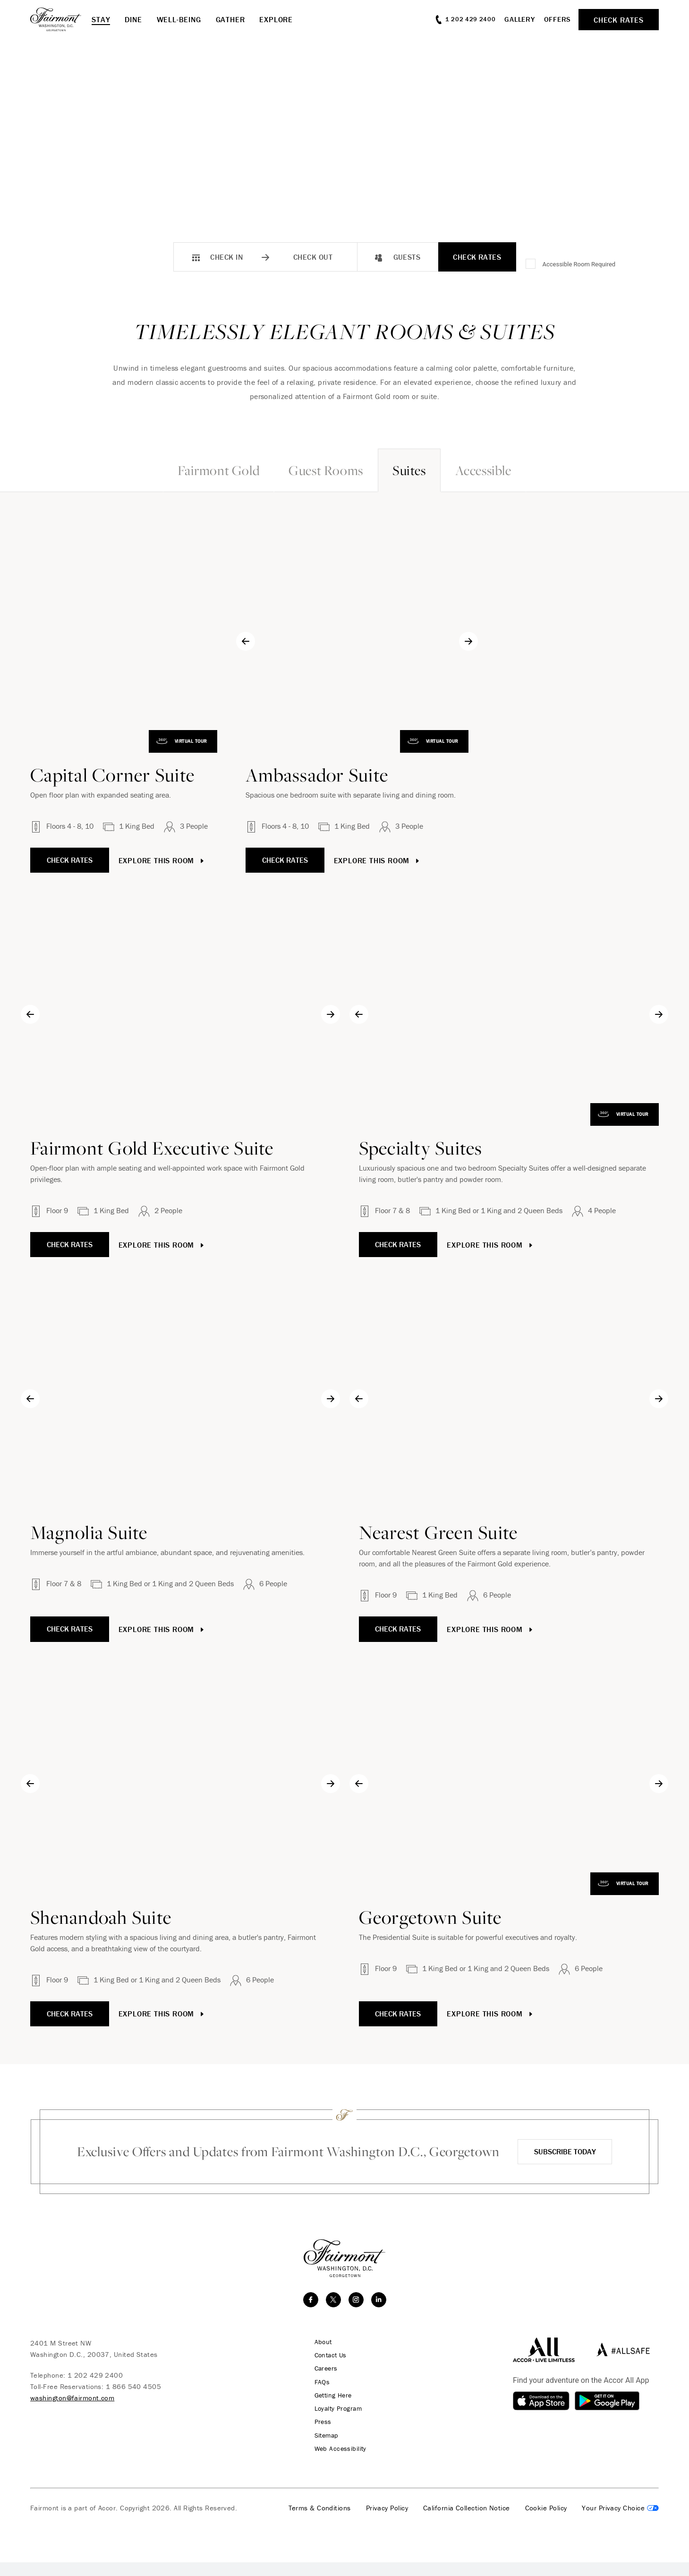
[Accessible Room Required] (531, 264)
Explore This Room (174, 860)
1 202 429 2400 (95, 2389)
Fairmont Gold (176, 470)
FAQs (316, 2396)
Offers (557, 19)
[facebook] (310, 2314)
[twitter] (333, 2314)
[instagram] (356, 2314)
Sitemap (321, 2449)
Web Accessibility (335, 2462)
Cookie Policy (546, 2521)
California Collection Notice (466, 2521)
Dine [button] (133, 19)
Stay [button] (101, 19)
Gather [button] (230, 19)
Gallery (519, 19)
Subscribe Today (564, 2158)
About (317, 2356)
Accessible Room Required (578, 264)
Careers (320, 2383)
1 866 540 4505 (133, 2401)
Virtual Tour (300, 741)
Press (317, 2435)
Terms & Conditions (320, 2521)
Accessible (526, 470)
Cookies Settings (620, 2521)
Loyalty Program (333, 2422)
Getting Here (328, 2409)
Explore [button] (276, 19)
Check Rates (477, 257)
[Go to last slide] (358, 641)
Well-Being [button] (179, 19)
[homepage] (61, 19)
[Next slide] (658, 641)
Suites (423, 470)
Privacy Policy (387, 2521)
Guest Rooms (311, 470)
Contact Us (326, 2369)
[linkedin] (378, 2314)
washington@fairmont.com (72, 2412)
